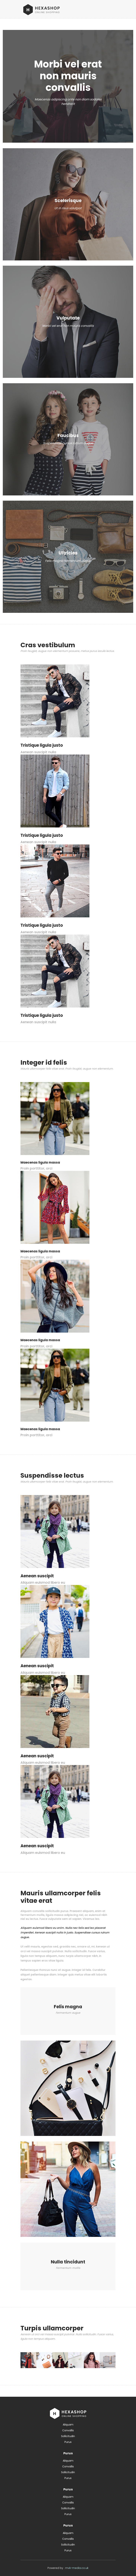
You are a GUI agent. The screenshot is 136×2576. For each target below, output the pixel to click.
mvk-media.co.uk (76, 2568)
